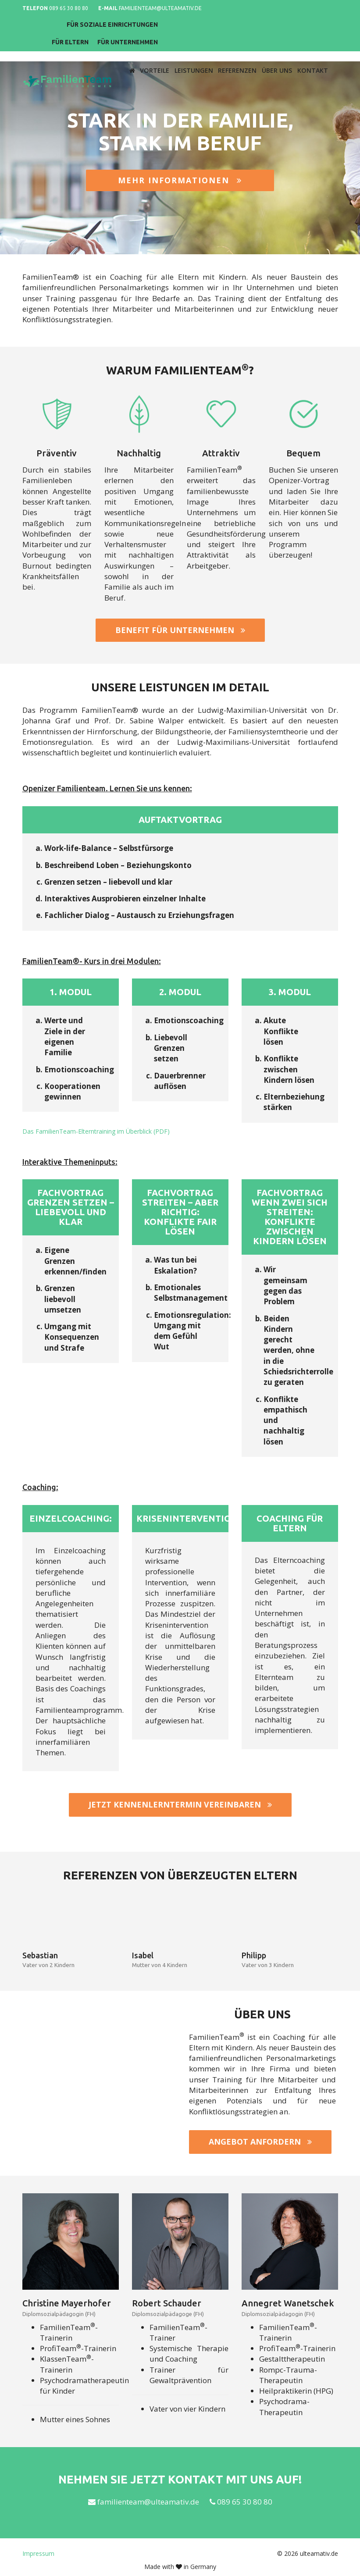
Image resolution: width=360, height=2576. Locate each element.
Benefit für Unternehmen (180, 630)
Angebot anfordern (260, 2142)
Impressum (38, 2554)
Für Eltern (239, 26)
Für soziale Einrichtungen (281, 8)
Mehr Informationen (179, 181)
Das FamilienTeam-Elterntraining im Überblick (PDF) (96, 1131)
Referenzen (240, 55)
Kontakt (313, 55)
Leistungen (197, 55)
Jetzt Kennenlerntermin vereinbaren (180, 1805)
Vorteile (159, 55)
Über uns (279, 55)
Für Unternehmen (297, 26)
